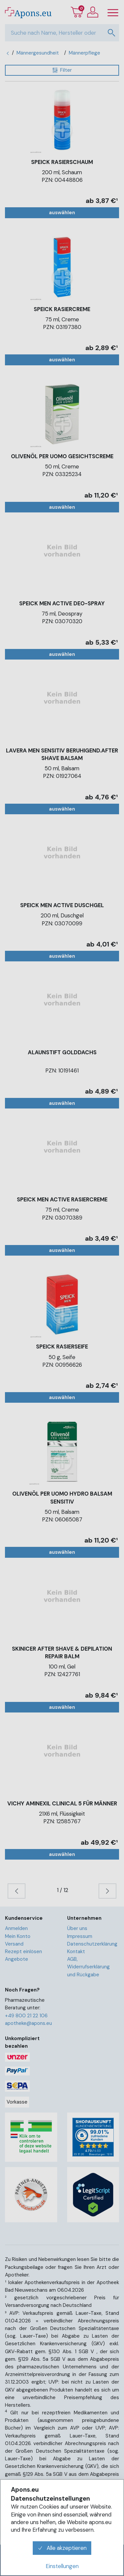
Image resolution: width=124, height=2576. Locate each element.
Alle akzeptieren (62, 2548)
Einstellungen (62, 2566)
